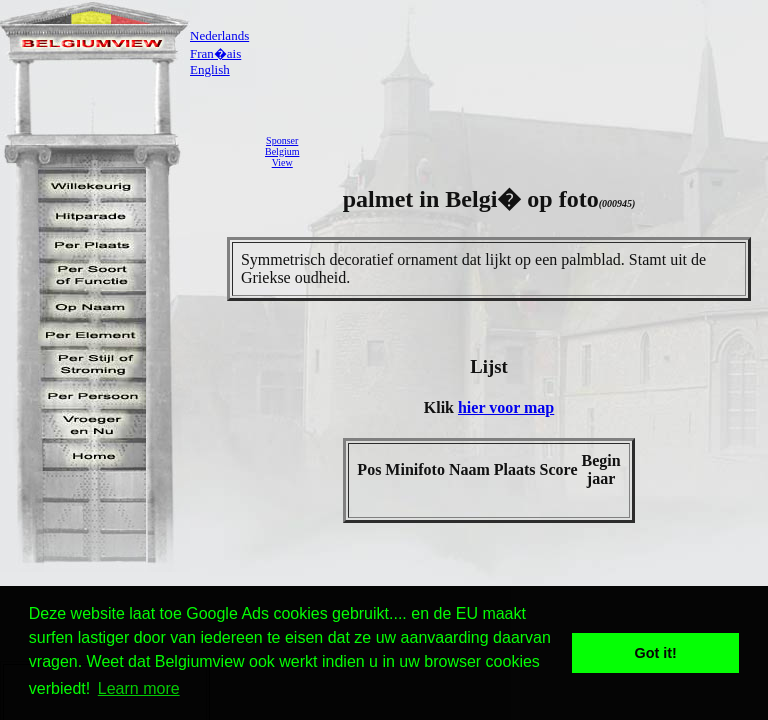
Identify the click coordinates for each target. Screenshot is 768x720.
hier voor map (506, 407)
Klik (441, 407)
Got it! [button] (656, 653)
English (210, 69)
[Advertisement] (539, 151)
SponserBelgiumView (282, 151)
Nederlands (219, 35)
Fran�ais (215, 53)
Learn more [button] (139, 688)
